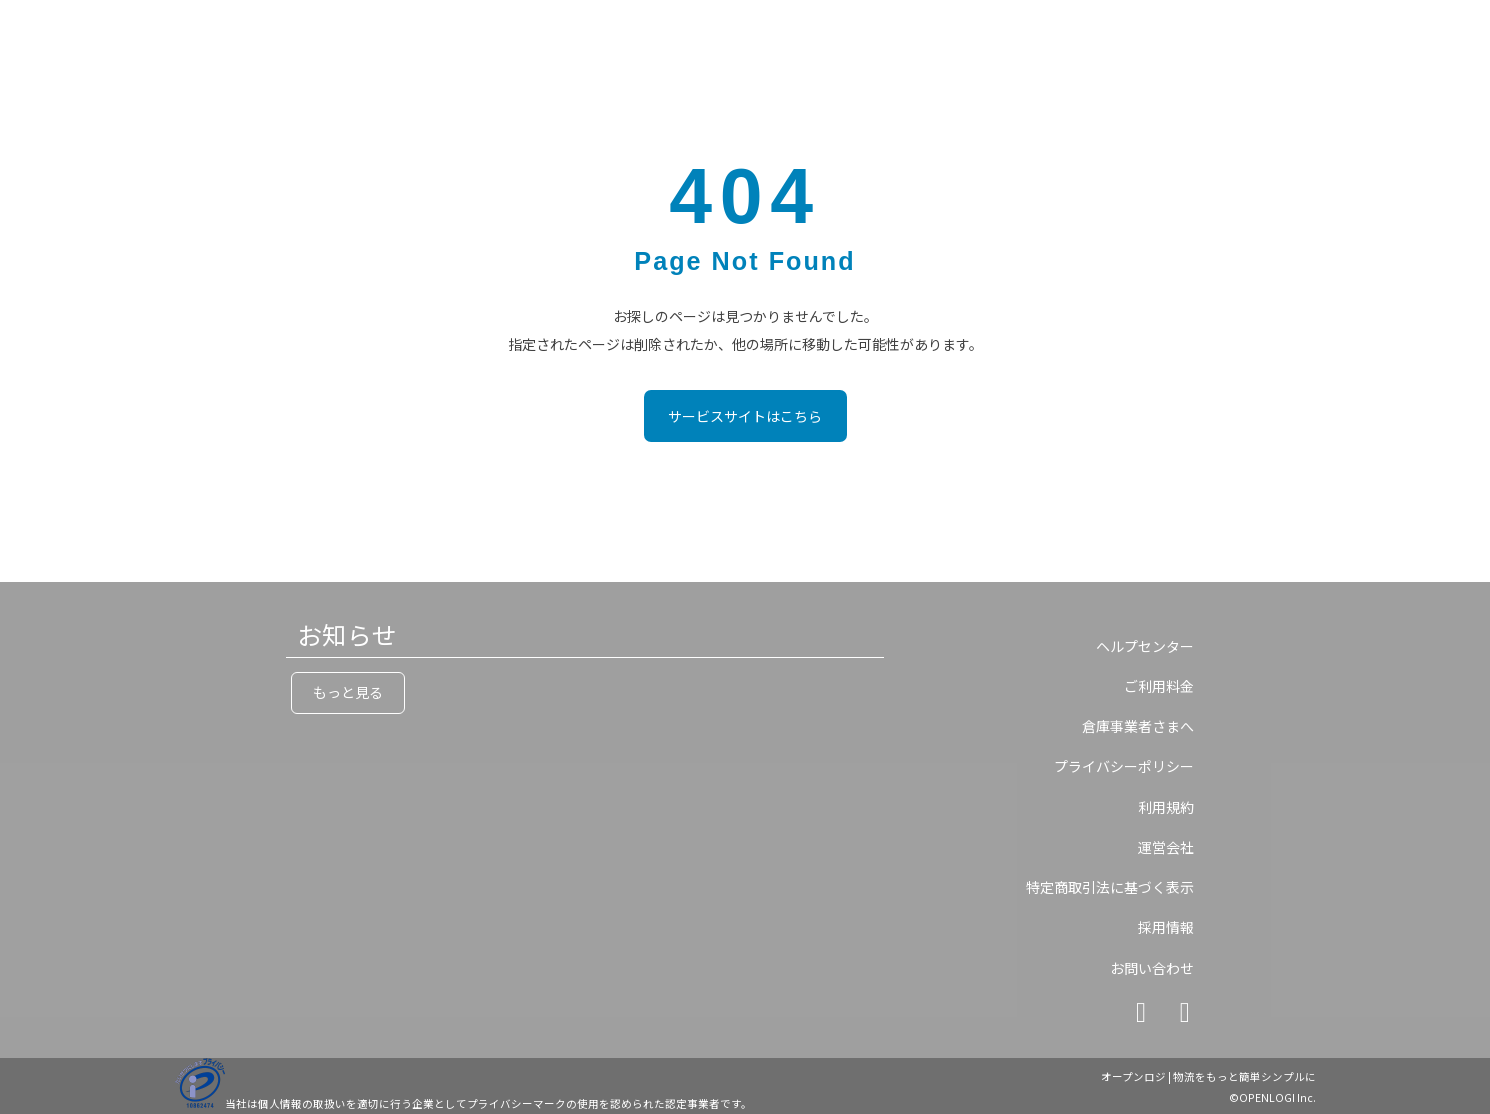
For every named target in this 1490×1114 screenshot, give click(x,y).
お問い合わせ (1152, 968)
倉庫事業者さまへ (1138, 726)
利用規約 (1166, 807)
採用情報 (1166, 927)
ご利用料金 (1159, 686)
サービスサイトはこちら (745, 416)
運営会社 (1166, 847)
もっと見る (348, 692)
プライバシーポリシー (1124, 766)
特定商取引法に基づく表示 (1110, 887)
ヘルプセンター (1145, 646)
